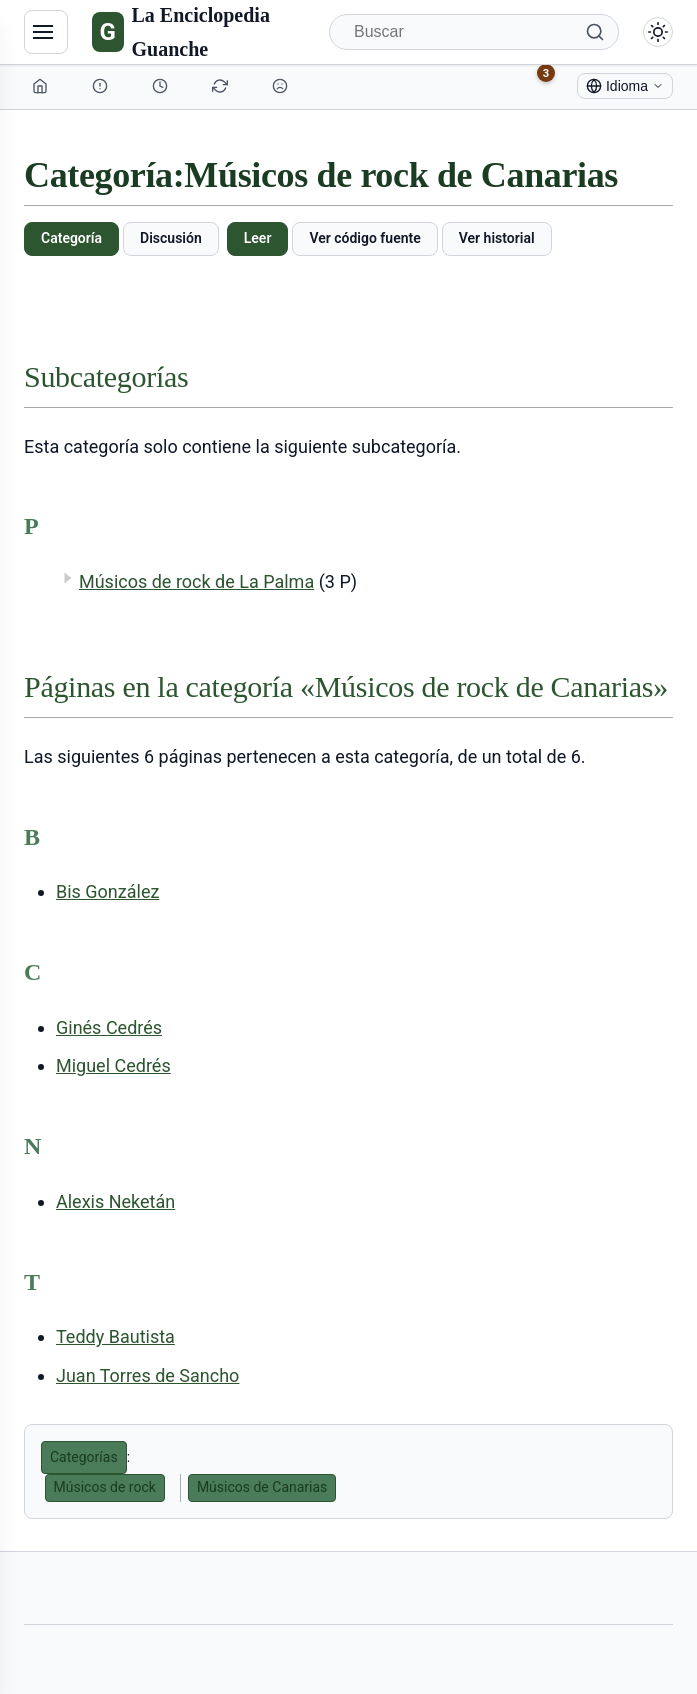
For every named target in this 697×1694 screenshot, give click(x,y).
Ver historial (497, 238)
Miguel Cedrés (113, 1065)
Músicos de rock (105, 1487)
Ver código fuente (364, 238)
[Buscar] (474, 32)
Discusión (171, 238)
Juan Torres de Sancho (147, 1375)
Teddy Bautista (115, 1336)
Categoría (71, 238)
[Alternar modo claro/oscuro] (658, 32)
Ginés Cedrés (109, 1027)
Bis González (107, 891)
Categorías (84, 1457)
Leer (258, 238)
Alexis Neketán (115, 1201)
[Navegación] (46, 32)
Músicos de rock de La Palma (196, 581)
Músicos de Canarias (262, 1487)
